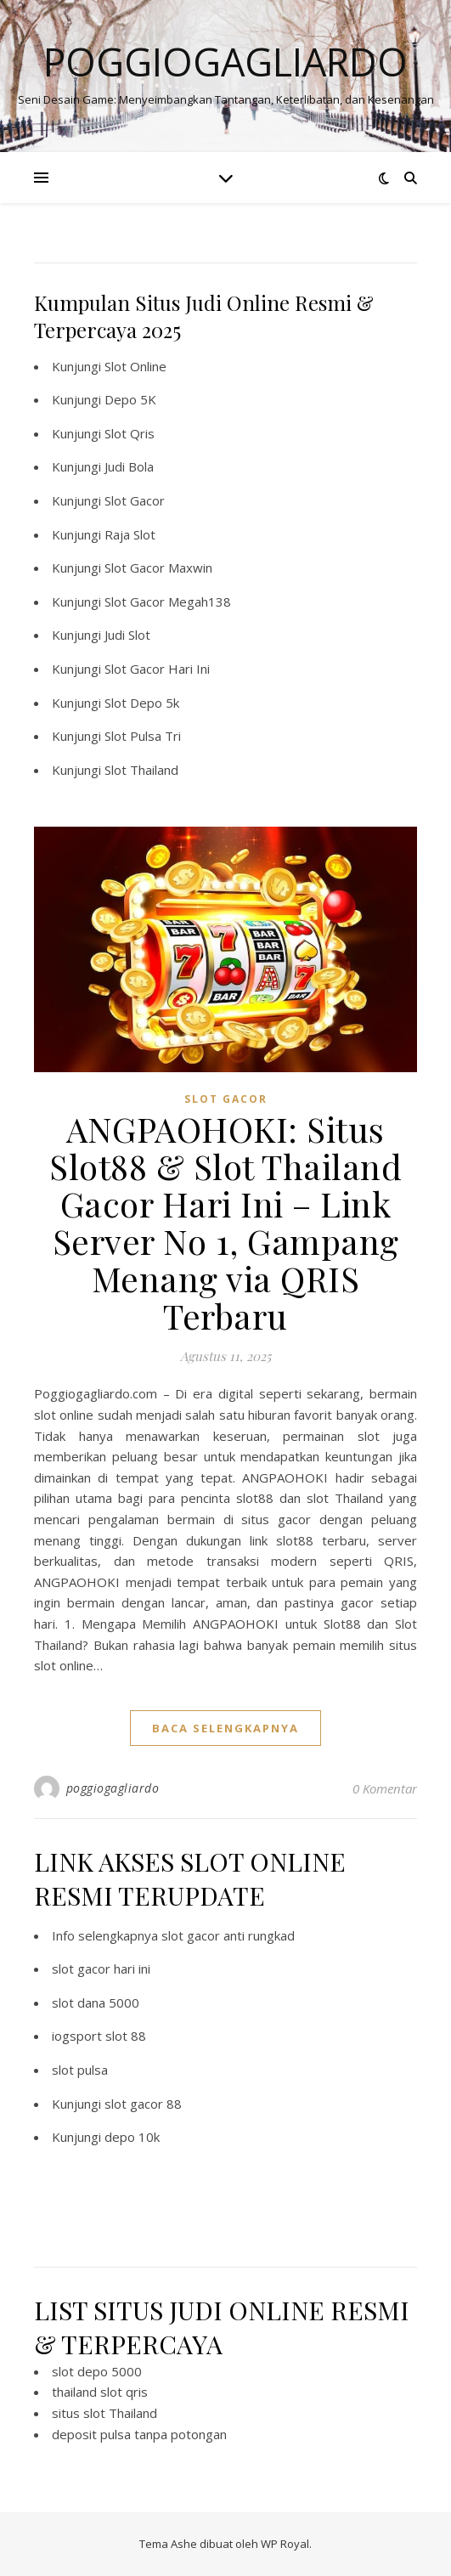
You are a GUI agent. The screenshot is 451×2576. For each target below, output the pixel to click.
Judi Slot (127, 634)
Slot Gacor (134, 500)
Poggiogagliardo (225, 61)
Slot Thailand (141, 769)
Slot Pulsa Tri (142, 735)
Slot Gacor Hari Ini (157, 668)
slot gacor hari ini (101, 1968)
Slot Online (135, 366)
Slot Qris (129, 433)
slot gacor (226, 1099)
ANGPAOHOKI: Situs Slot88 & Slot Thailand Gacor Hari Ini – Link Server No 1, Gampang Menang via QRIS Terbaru (225, 1222)
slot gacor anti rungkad (228, 1935)
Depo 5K (130, 399)
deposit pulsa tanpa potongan (139, 2434)
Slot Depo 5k (141, 702)
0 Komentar (384, 1788)
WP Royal (285, 2543)
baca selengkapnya (225, 1728)
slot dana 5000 (95, 2002)
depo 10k (132, 2136)
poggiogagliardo (113, 1788)
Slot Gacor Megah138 (167, 601)
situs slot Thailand (104, 2412)
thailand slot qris (100, 2391)
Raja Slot (129, 534)
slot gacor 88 (143, 2103)
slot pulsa (80, 2069)
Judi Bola (129, 466)
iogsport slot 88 (99, 2035)
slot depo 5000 (97, 2371)
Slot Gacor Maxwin (158, 567)
